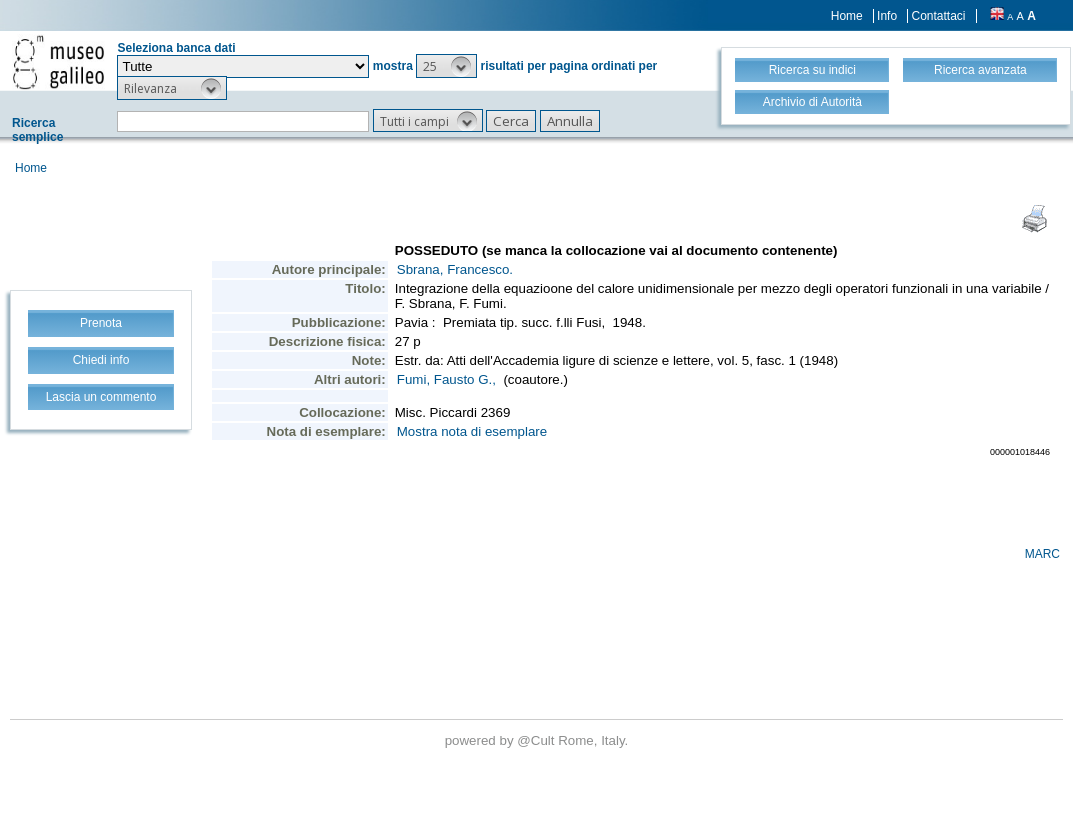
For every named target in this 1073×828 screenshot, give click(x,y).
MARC (1042, 554)
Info (887, 16)
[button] (446, 66)
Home (847, 16)
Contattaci (938, 16)
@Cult (537, 740)
